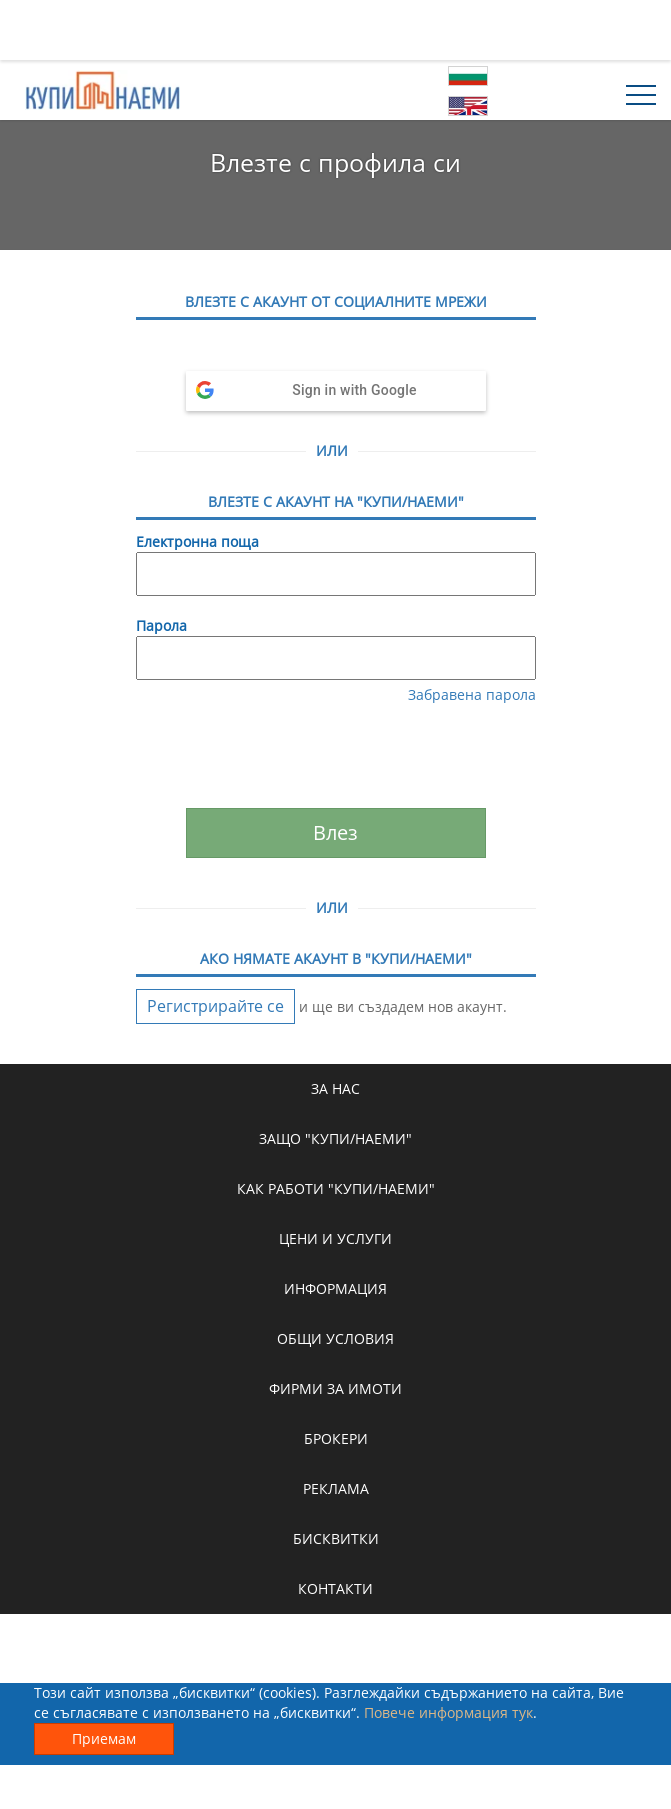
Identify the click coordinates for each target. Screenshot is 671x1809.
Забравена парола (472, 694)
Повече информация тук (448, 1712)
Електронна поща (197, 541)
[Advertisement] (336, 30)
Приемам (104, 1738)
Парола (161, 625)
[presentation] (338, 759)
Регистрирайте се (215, 1006)
